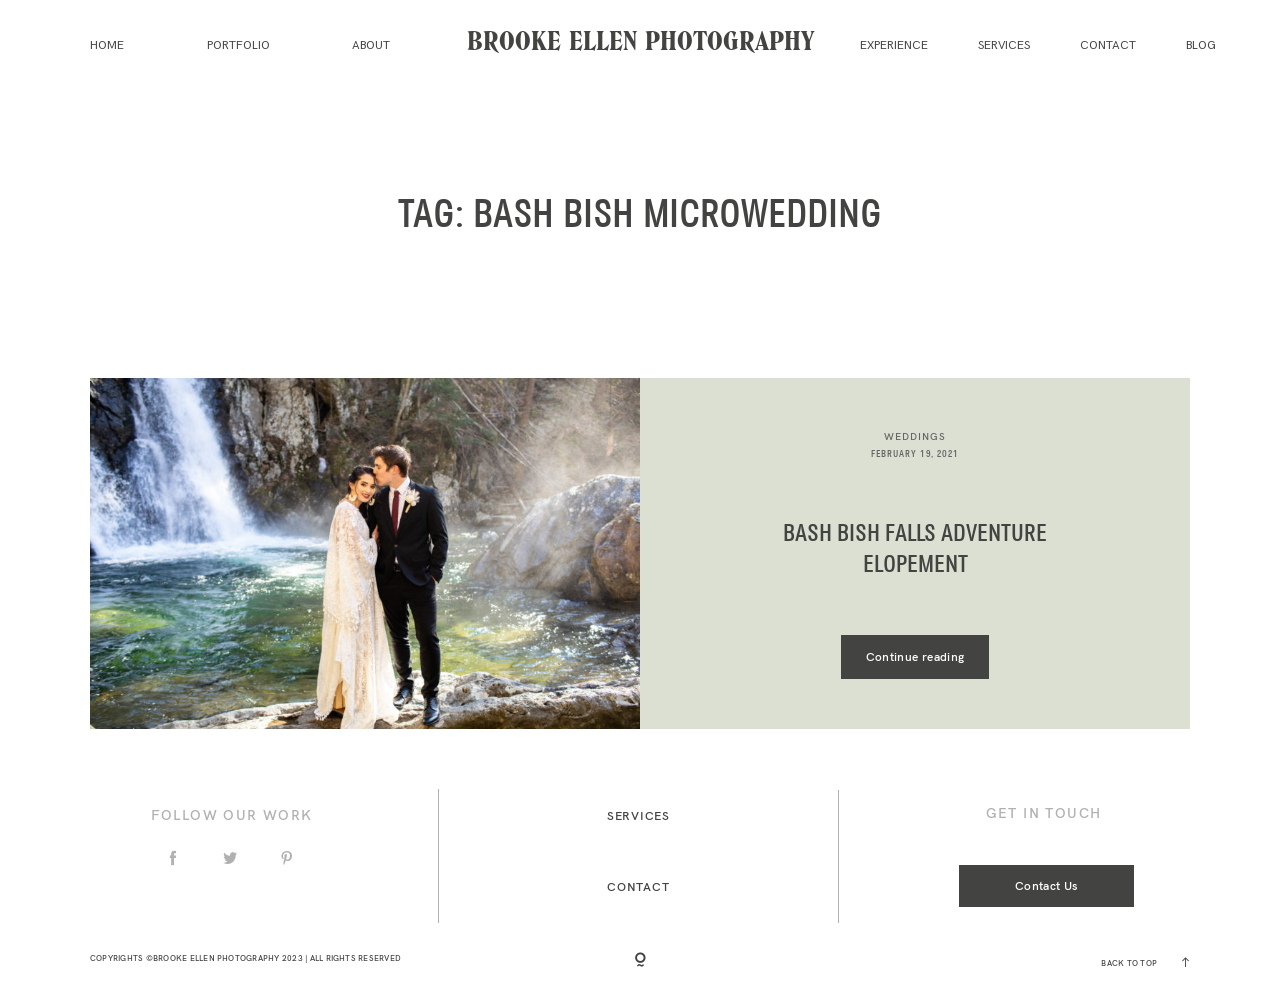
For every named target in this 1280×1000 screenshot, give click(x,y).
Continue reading (915, 656)
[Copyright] (640, 961)
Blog (1201, 45)
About (371, 45)
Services (1004, 45)
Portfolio (238, 45)
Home (107, 45)
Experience (894, 45)
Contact (1108, 45)
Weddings (915, 436)
